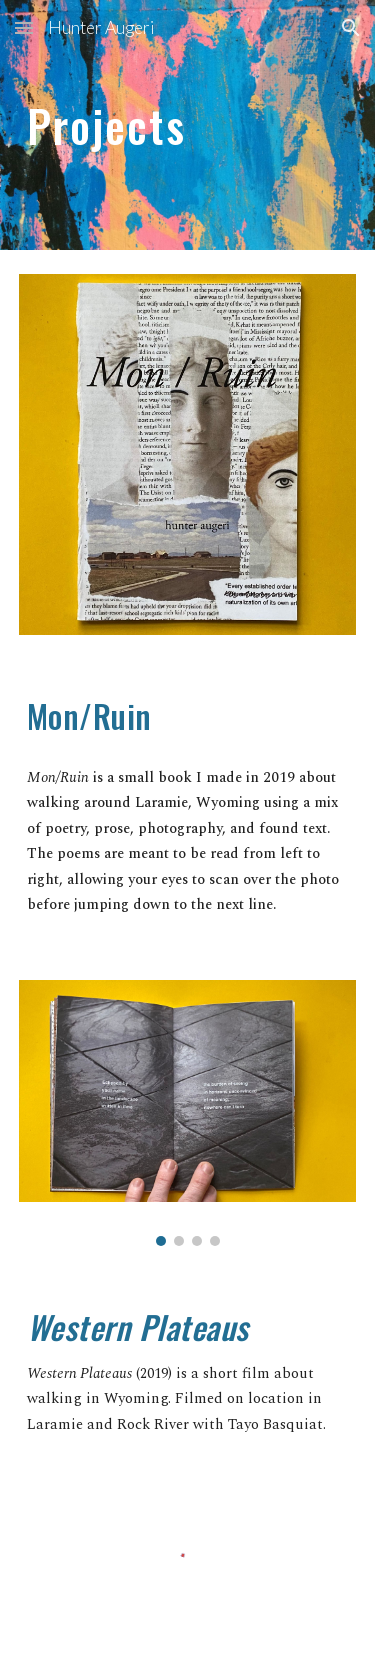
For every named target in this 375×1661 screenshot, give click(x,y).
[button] (24, 27)
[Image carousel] (188, 1113)
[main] (188, 124)
